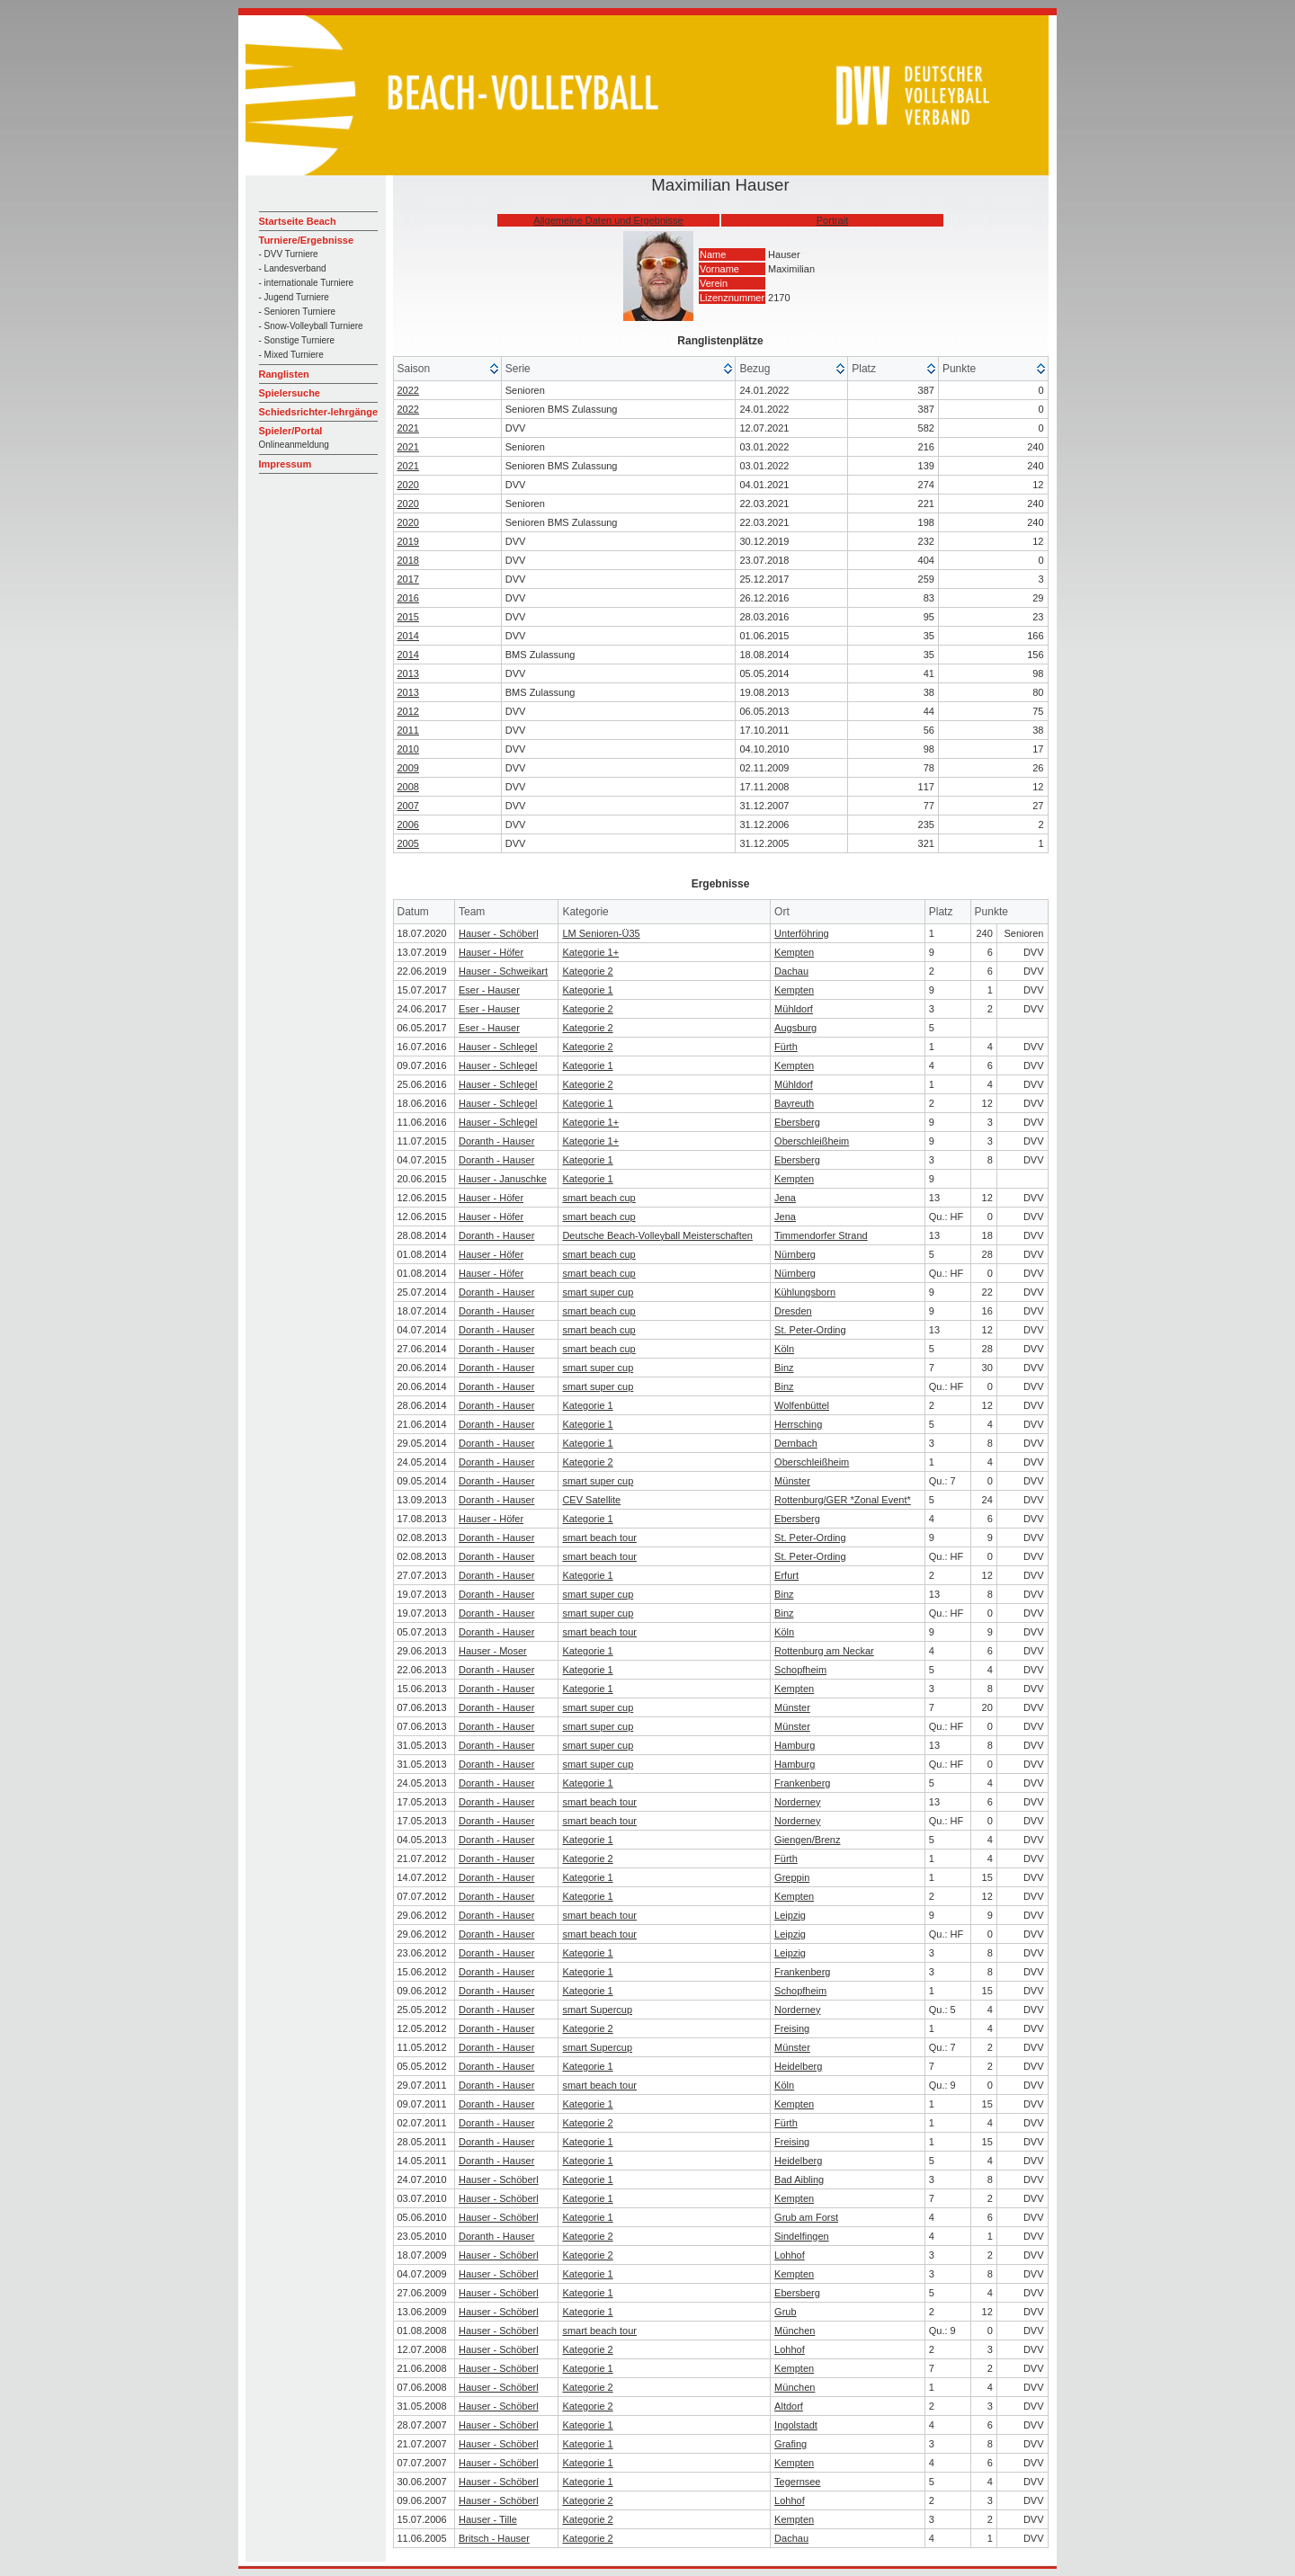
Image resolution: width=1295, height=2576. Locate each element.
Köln (784, 1348)
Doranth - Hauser (496, 1141)
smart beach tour (599, 1537)
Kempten (794, 952)
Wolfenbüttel (801, 1405)
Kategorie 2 (587, 971)
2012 (408, 711)
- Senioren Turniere (297, 311)
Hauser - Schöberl (499, 933)
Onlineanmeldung (294, 445)
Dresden (793, 1311)
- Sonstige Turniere (297, 340)
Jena (785, 1197)
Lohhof (789, 2255)
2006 (408, 824)
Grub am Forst (806, 2217)
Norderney (797, 1801)
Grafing (790, 2443)
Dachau (791, 971)
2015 (408, 616)
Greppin (791, 1877)
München (794, 2330)
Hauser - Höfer (491, 952)
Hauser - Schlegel (498, 1046)
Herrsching (798, 1424)
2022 (408, 390)
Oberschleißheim (811, 1141)
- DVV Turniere (288, 254)
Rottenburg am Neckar (824, 1650)
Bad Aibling (799, 2179)
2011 (408, 730)
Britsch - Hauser (494, 2538)
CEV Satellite (591, 1499)
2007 (408, 805)
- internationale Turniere (306, 283)
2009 (408, 767)
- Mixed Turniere (291, 355)
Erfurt (786, 1575)
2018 (408, 560)
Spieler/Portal (291, 430)
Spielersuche (289, 393)
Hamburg (794, 1745)
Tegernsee (797, 2481)
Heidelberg (798, 2066)
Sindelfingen (801, 2236)
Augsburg (795, 1027)
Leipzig (790, 1915)
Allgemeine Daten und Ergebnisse (608, 220)
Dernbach (795, 1443)
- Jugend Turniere (294, 297)
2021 (408, 428)
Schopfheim (800, 1669)
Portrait (832, 220)
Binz (783, 1367)
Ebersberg (797, 1122)
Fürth (786, 1046)
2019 (408, 541)
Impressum (285, 464)
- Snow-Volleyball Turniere (311, 326)
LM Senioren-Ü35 (600, 933)
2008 (408, 786)
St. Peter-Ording (809, 1329)
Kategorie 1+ (590, 952)
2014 (408, 635)
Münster (792, 1480)
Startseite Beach (297, 221)
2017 (408, 579)
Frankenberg (802, 1783)
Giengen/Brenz (807, 1839)
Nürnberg (795, 1254)
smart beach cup (598, 1197)
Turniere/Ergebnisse (306, 240)
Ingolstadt (795, 2425)
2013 (408, 673)
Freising (791, 2028)
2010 (408, 749)
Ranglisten (284, 374)
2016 (408, 598)
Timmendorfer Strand (821, 1235)
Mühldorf (793, 1008)
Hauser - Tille (488, 2519)
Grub (785, 2311)
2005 (408, 843)
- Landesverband (292, 268)
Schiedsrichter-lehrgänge (319, 411)
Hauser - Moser (493, 1650)
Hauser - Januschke (503, 1178)
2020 (408, 484)
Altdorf (788, 2406)
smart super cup (597, 1292)
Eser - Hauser (489, 990)
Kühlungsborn (804, 1292)
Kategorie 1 (587, 990)
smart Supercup (597, 2009)
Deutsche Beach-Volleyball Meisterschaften (657, 1235)
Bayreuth (794, 1103)
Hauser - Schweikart (503, 971)
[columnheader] (448, 369)
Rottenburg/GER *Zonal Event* (842, 1499)
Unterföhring (801, 933)
